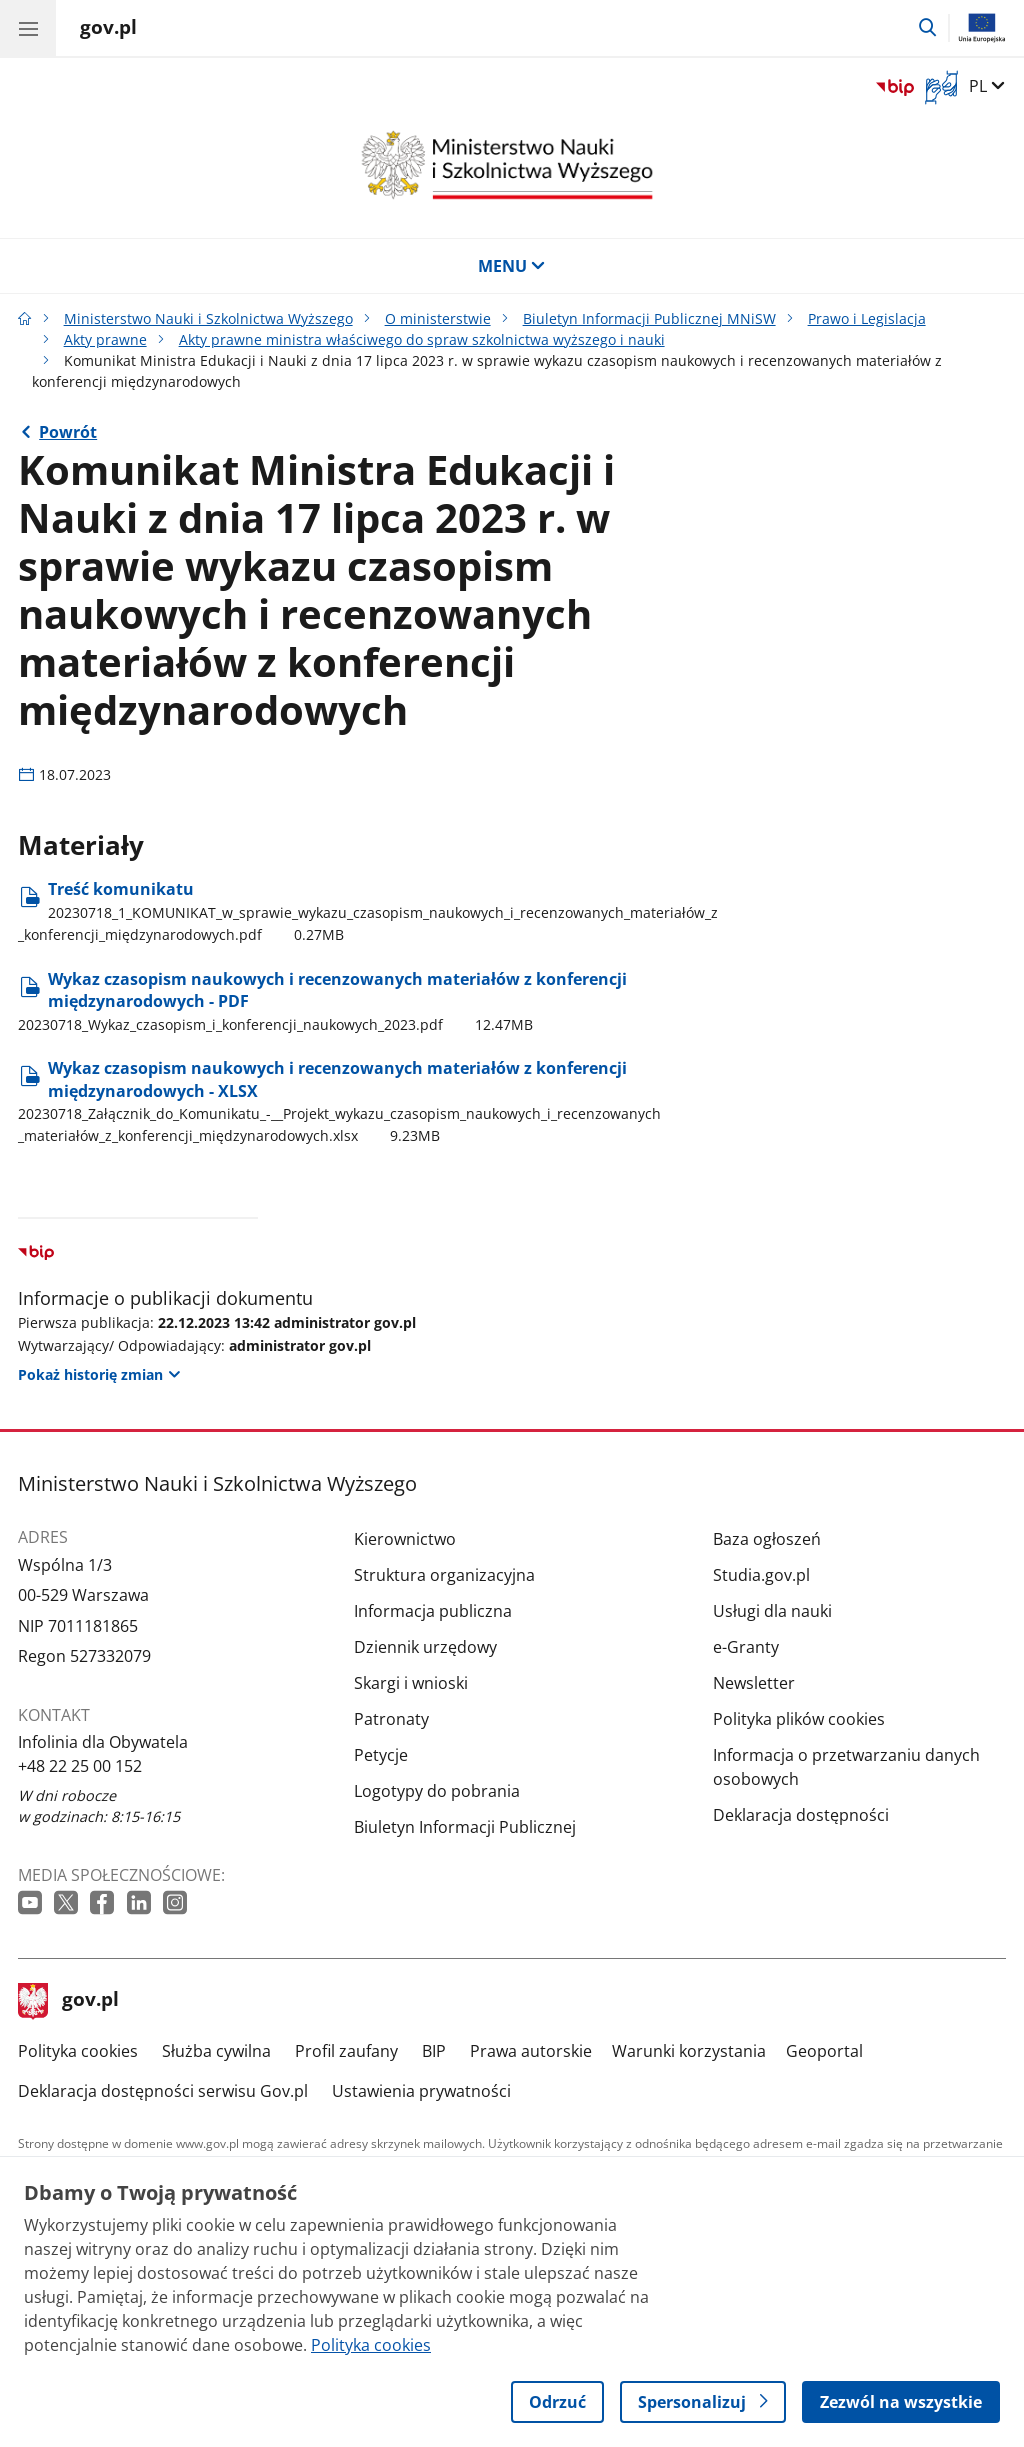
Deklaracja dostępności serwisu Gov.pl (163, 2091)
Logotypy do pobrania (437, 1791)
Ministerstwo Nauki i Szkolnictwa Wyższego (208, 318)
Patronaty (391, 1719)
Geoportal (824, 2051)
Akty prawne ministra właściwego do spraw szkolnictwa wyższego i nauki (422, 339)
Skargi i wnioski (411, 1683)
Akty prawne (105, 339)
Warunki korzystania (689, 2051)
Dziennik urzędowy (425, 1647)
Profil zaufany (346, 2051)
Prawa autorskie (531, 2051)
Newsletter (754, 1683)
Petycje (381, 1755)
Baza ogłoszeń (767, 1539)
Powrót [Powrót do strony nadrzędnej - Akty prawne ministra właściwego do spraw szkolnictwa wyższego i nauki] (68, 432)
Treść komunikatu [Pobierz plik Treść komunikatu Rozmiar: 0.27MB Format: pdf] (368, 911)
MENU (512, 266)
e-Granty (746, 1647)
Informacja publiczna (433, 1611)
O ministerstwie (438, 318)
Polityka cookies (78, 2051)
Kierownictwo (405, 1539)
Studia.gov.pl (761, 1575)
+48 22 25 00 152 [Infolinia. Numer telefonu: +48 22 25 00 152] (80, 1766)
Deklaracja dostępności (801, 1815)
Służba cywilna (216, 2051)
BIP (434, 2051)
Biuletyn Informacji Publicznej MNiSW (649, 318)
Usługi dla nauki (772, 1611)
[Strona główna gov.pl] (108, 30)
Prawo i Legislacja (867, 318)
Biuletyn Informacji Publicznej (465, 1827)
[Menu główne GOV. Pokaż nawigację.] (28, 28)
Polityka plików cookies (799, 1719)
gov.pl (69, 2001)
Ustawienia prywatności (421, 2091)
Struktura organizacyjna (444, 1575)
